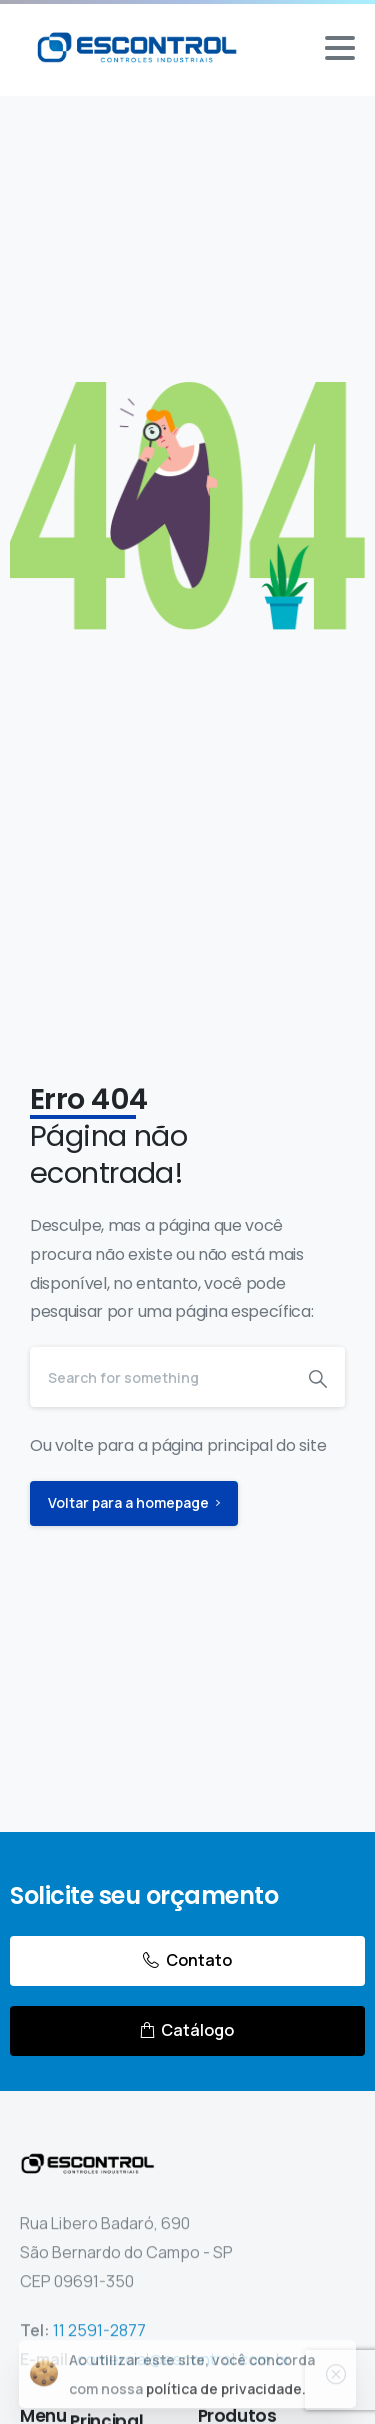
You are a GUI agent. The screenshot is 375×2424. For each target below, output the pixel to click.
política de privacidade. (226, 2396)
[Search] (160, 1377)
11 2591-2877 (99, 2334)
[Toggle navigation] (340, 48)
